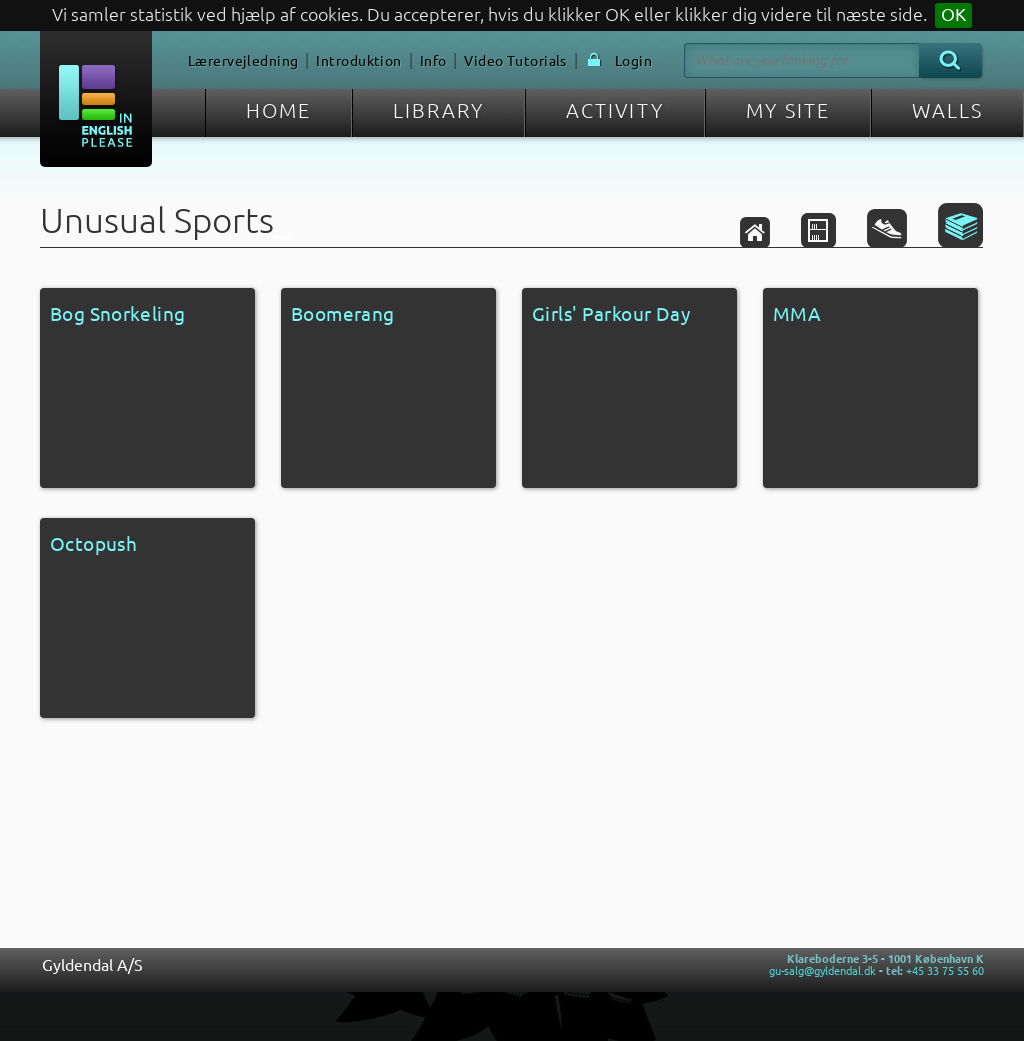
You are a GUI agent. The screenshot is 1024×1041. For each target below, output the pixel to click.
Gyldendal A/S (92, 965)
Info (433, 61)
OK (953, 14)
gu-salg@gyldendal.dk (822, 971)
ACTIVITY (614, 110)
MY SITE (788, 110)
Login (633, 61)
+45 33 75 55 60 (945, 971)
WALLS (947, 110)
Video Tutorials (515, 61)
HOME (278, 110)
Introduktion (358, 61)
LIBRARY (438, 110)
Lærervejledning (243, 61)
